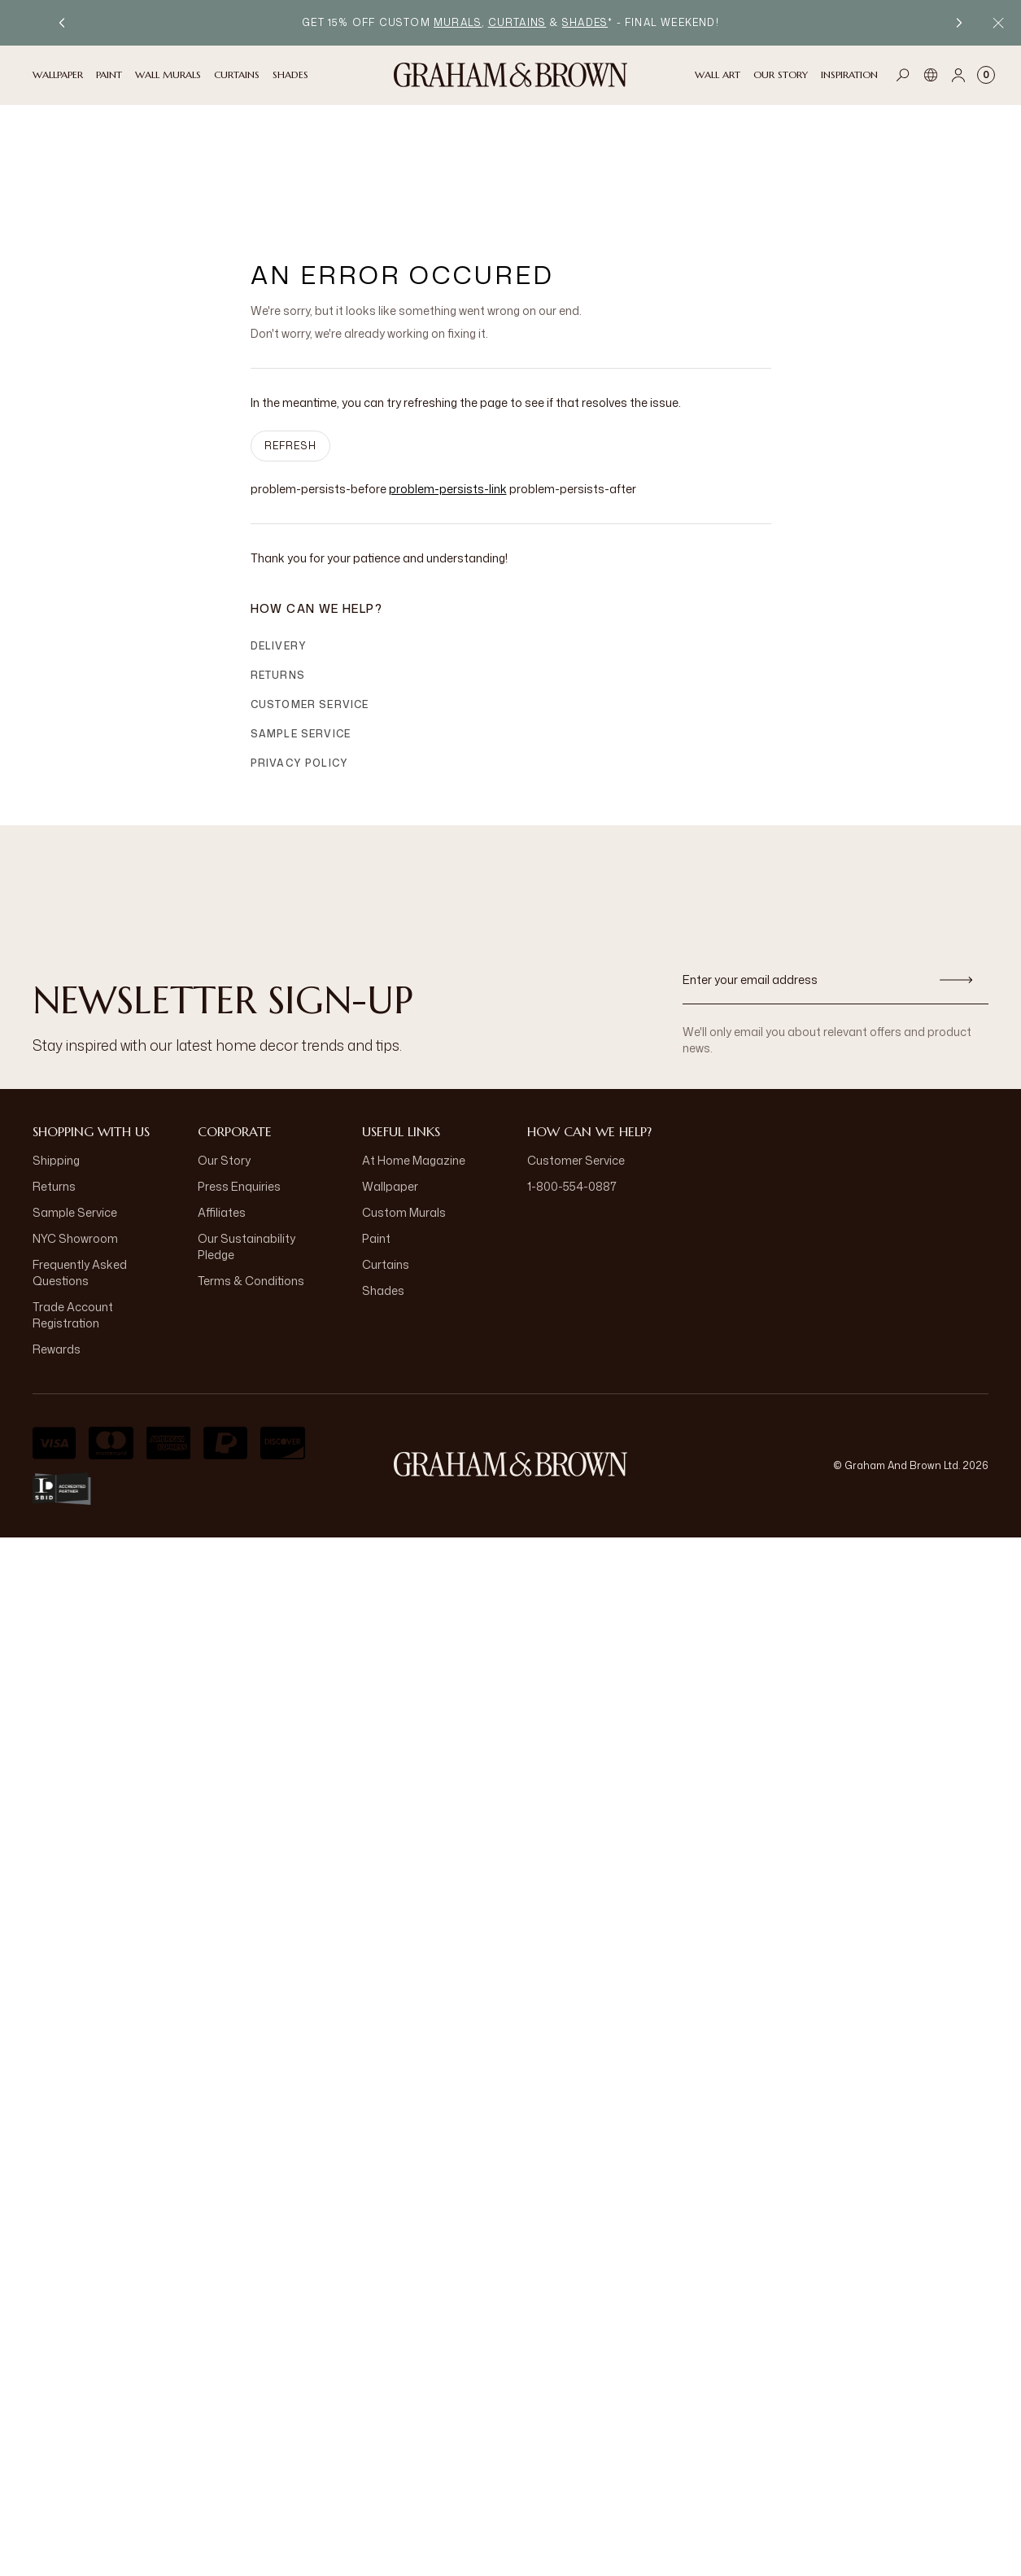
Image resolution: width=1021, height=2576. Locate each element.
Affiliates (222, 1105)
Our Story (224, 1053)
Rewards (57, 1241)
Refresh (290, 338)
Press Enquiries (239, 1079)
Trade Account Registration (73, 1207)
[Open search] (903, 75)
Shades (383, 1183)
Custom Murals (404, 1105)
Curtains (385, 1157)
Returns (278, 568)
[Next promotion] (959, 23)
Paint (376, 1131)
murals (458, 22)
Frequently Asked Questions (80, 1165)
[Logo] (511, 75)
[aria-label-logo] (511, 1357)
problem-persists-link (448, 381)
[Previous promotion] (62, 23)
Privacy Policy (300, 656)
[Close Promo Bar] (998, 23)
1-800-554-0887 (572, 1079)
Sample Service (301, 626)
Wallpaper (390, 1079)
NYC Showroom (75, 1131)
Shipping (56, 1053)
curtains (517, 22)
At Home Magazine (413, 1053)
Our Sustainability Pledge (246, 1139)
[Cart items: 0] (986, 75)
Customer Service (310, 597)
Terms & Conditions (251, 1173)
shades (585, 22)
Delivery (279, 538)
